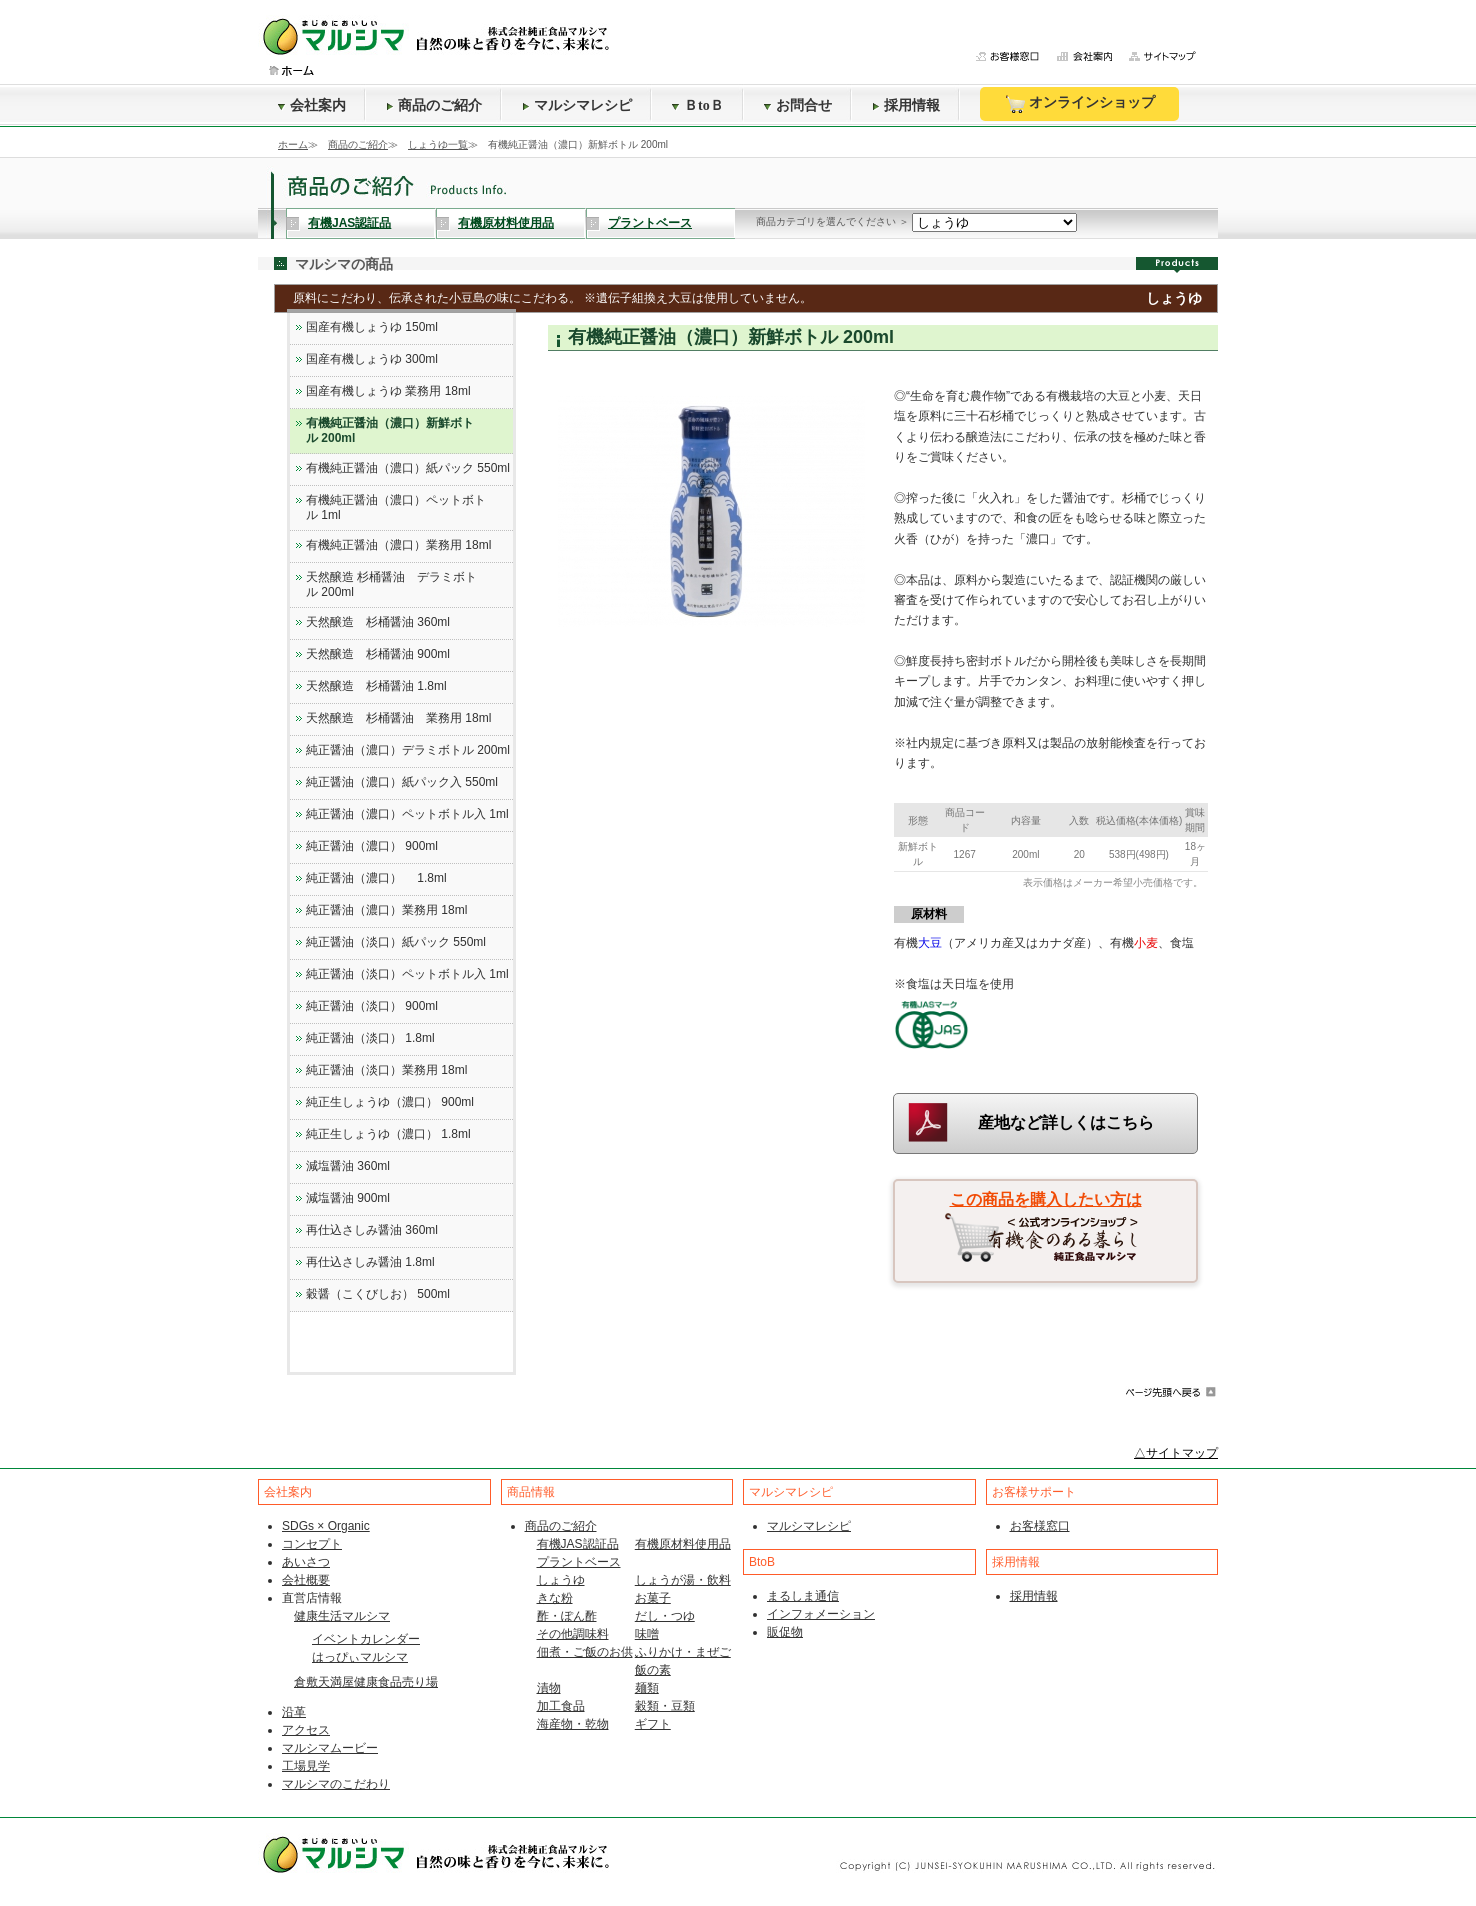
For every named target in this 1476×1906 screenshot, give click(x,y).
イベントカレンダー (366, 1639)
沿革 (294, 1712)
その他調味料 (573, 1634)
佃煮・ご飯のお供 (585, 1652)
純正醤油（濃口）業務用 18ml (386, 910)
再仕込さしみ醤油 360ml (372, 1230)
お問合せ (798, 105)
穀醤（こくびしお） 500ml (378, 1294)
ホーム (293, 144)
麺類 (647, 1688)
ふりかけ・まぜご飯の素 (683, 1661)
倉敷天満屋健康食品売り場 (366, 1682)
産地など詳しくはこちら (1066, 1122)
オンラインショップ (1079, 104)
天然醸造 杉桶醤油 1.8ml (376, 686)
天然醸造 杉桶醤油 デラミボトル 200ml (391, 584)
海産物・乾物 (573, 1724)
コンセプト (312, 1544)
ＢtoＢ (698, 105)
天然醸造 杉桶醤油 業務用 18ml (398, 718)
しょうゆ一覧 (438, 144)
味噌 (647, 1634)
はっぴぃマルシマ (360, 1657)
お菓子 (653, 1598)
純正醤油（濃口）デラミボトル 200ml (408, 750)
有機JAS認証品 (349, 223)
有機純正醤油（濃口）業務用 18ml (398, 545)
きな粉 (555, 1598)
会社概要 (306, 1580)
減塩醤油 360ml (348, 1166)
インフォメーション (821, 1614)
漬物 (549, 1688)
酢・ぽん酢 (567, 1616)
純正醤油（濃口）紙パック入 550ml (402, 782)
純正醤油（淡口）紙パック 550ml (396, 942)
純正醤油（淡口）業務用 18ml (386, 1070)
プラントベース (650, 223)
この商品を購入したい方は (1046, 1199)
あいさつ (306, 1562)
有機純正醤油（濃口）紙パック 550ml (408, 468)
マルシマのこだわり (336, 1784)
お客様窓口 (1040, 1526)
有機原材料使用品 (506, 223)
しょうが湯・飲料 (683, 1580)
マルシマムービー (330, 1748)
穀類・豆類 (665, 1706)
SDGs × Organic (326, 1526)
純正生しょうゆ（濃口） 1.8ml (388, 1134)
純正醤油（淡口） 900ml (372, 1006)
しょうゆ (561, 1580)
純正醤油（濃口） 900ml (372, 846)
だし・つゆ (665, 1616)
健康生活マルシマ (342, 1616)
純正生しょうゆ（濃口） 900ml (390, 1102)
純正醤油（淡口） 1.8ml (370, 1038)
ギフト (653, 1724)
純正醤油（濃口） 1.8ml (376, 878)
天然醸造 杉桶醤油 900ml (378, 654)
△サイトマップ (1176, 1453)
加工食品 (561, 1706)
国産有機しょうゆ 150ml (372, 327)
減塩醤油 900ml (348, 1198)
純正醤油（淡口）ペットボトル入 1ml (407, 974)
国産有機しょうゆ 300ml (372, 359)
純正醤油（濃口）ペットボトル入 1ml (407, 814)
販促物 (785, 1632)
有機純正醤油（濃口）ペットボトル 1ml (396, 507)
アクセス (306, 1730)
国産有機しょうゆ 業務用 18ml (388, 391)
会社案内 (312, 105)
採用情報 (906, 105)
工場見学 (306, 1766)
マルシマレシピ (577, 105)
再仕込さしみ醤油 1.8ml (370, 1262)
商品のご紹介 (434, 105)
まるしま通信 (803, 1596)
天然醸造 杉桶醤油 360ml (378, 622)
